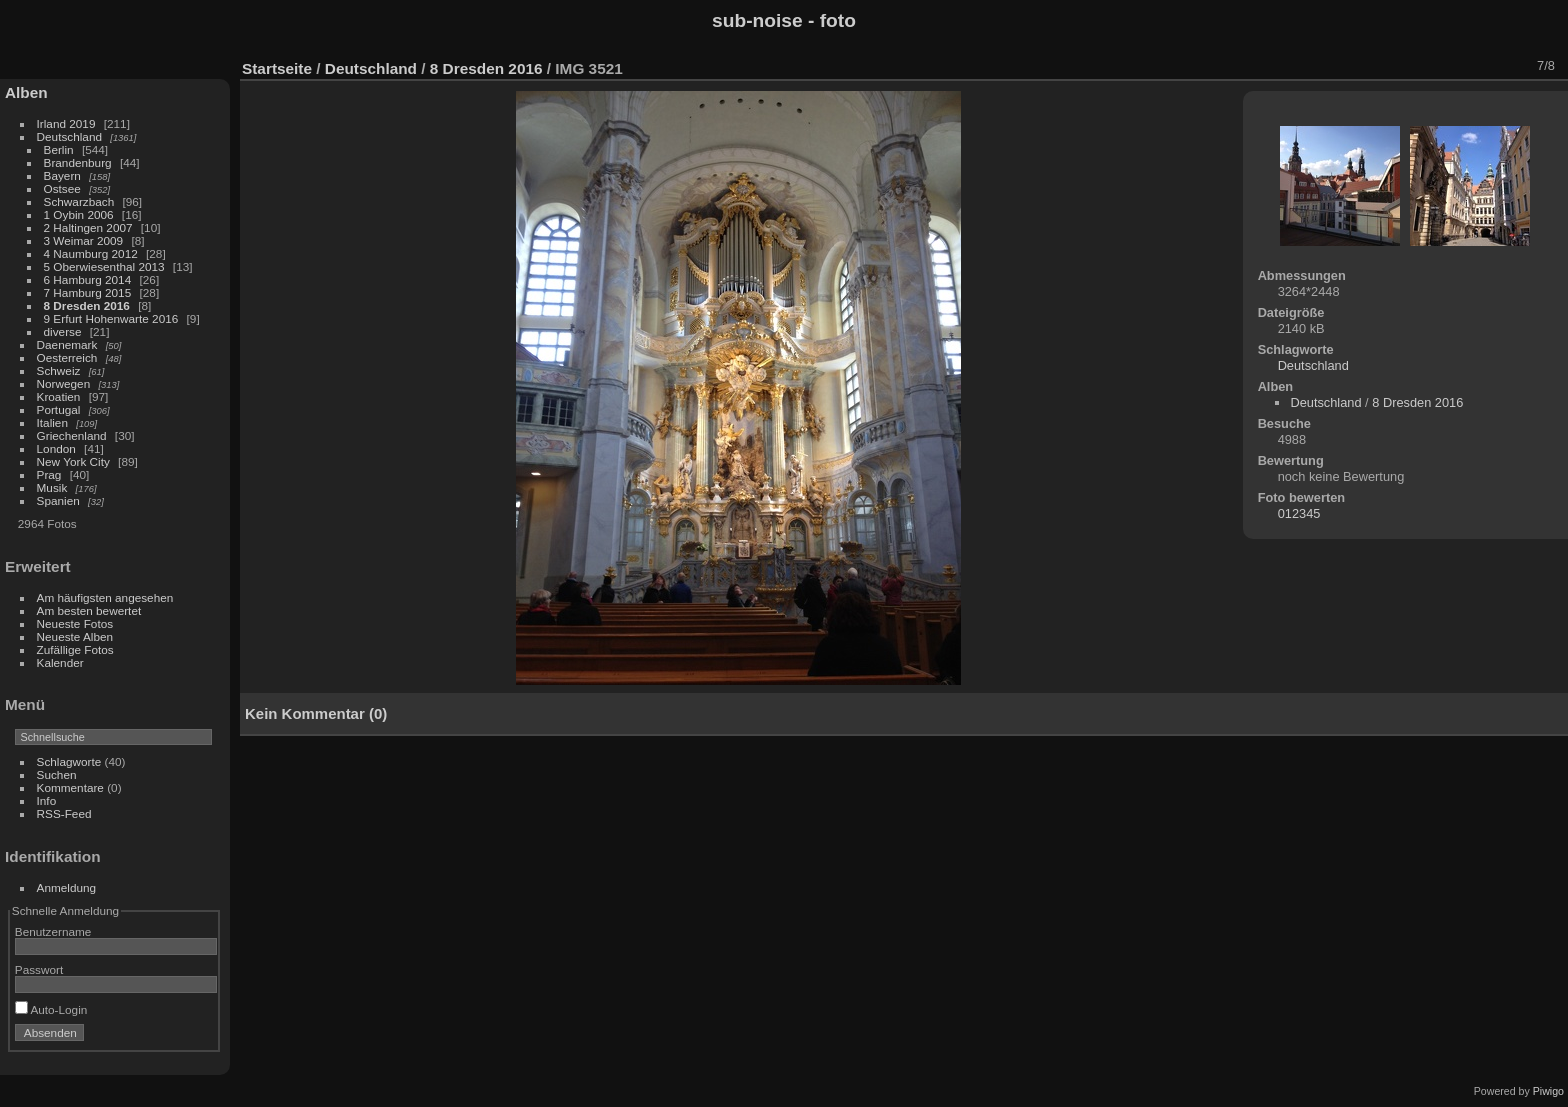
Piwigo (1548, 1091)
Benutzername (53, 931)
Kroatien (59, 396)
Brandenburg (78, 162)
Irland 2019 (66, 123)
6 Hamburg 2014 (88, 279)
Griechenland (72, 435)
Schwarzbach (79, 201)
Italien (52, 422)
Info (47, 800)
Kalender (60, 662)
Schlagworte (69, 761)
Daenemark (67, 344)
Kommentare (70, 787)
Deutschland (69, 136)
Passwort (39, 969)
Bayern (62, 175)
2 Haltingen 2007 (88, 227)
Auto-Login (51, 1009)
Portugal (59, 409)
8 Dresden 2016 (87, 305)
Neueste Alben (75, 636)
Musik (52, 487)
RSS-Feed (64, 813)
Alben (26, 92)
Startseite (277, 68)
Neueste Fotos (75, 623)
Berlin (59, 149)
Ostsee (62, 188)
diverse (63, 331)
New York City (73, 461)
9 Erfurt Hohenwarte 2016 (111, 318)
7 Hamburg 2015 (88, 292)
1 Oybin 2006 (79, 214)
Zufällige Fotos (75, 649)
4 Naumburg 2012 (91, 253)
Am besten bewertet (89, 610)
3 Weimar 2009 (84, 240)
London (56, 448)
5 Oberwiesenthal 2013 (104, 266)
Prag (49, 474)
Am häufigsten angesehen (105, 597)
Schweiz (59, 370)
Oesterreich (67, 357)
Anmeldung (67, 887)
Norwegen (64, 383)
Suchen (57, 774)
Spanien (58, 500)
